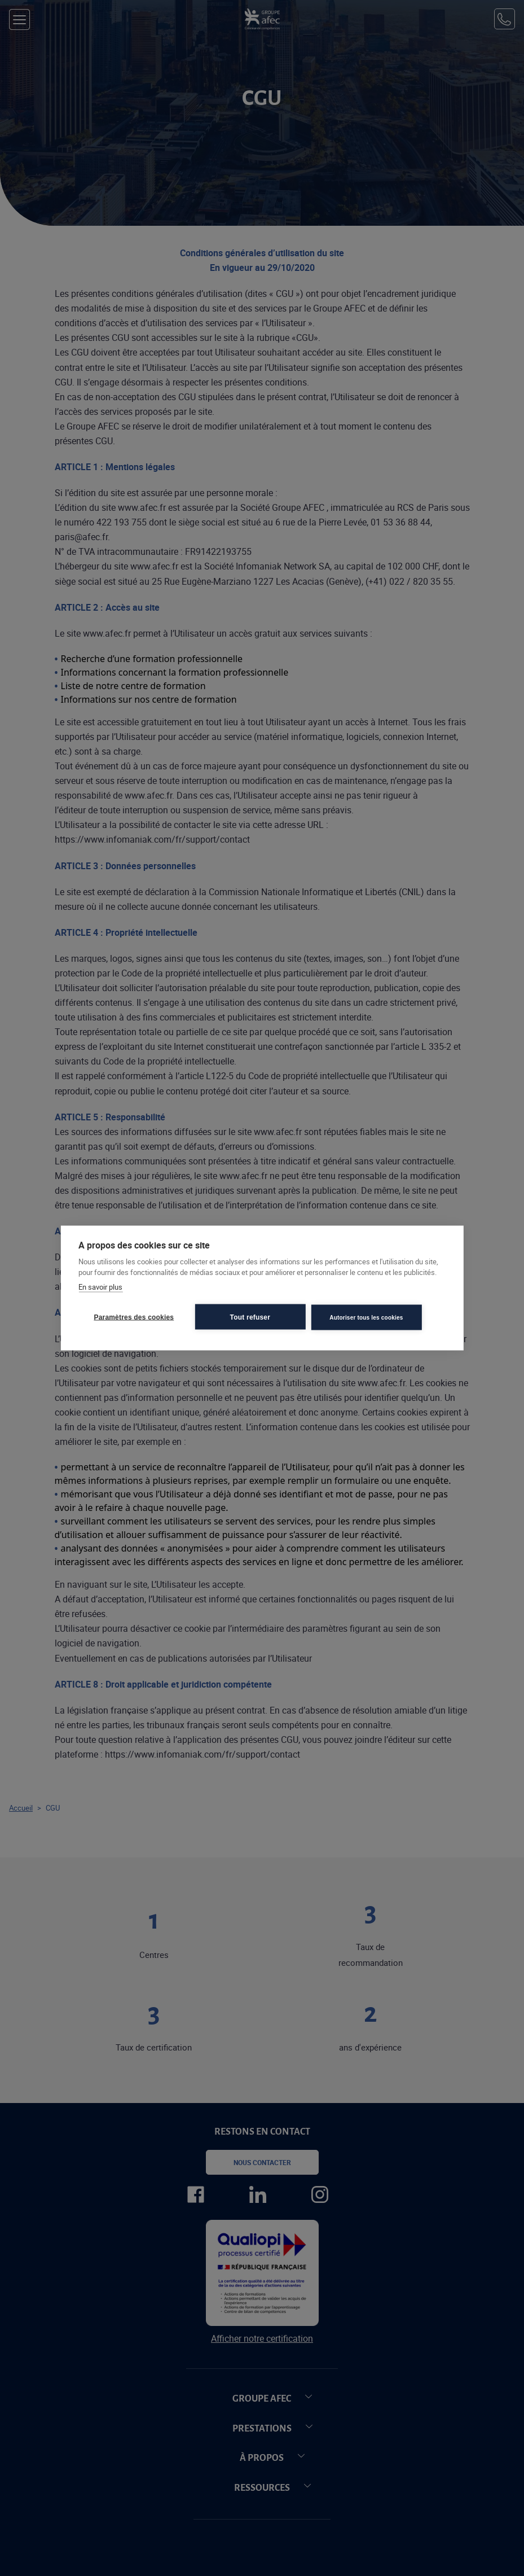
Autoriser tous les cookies (366, 1317)
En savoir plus (100, 1286)
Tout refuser (250, 1317)
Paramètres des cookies (134, 1317)
